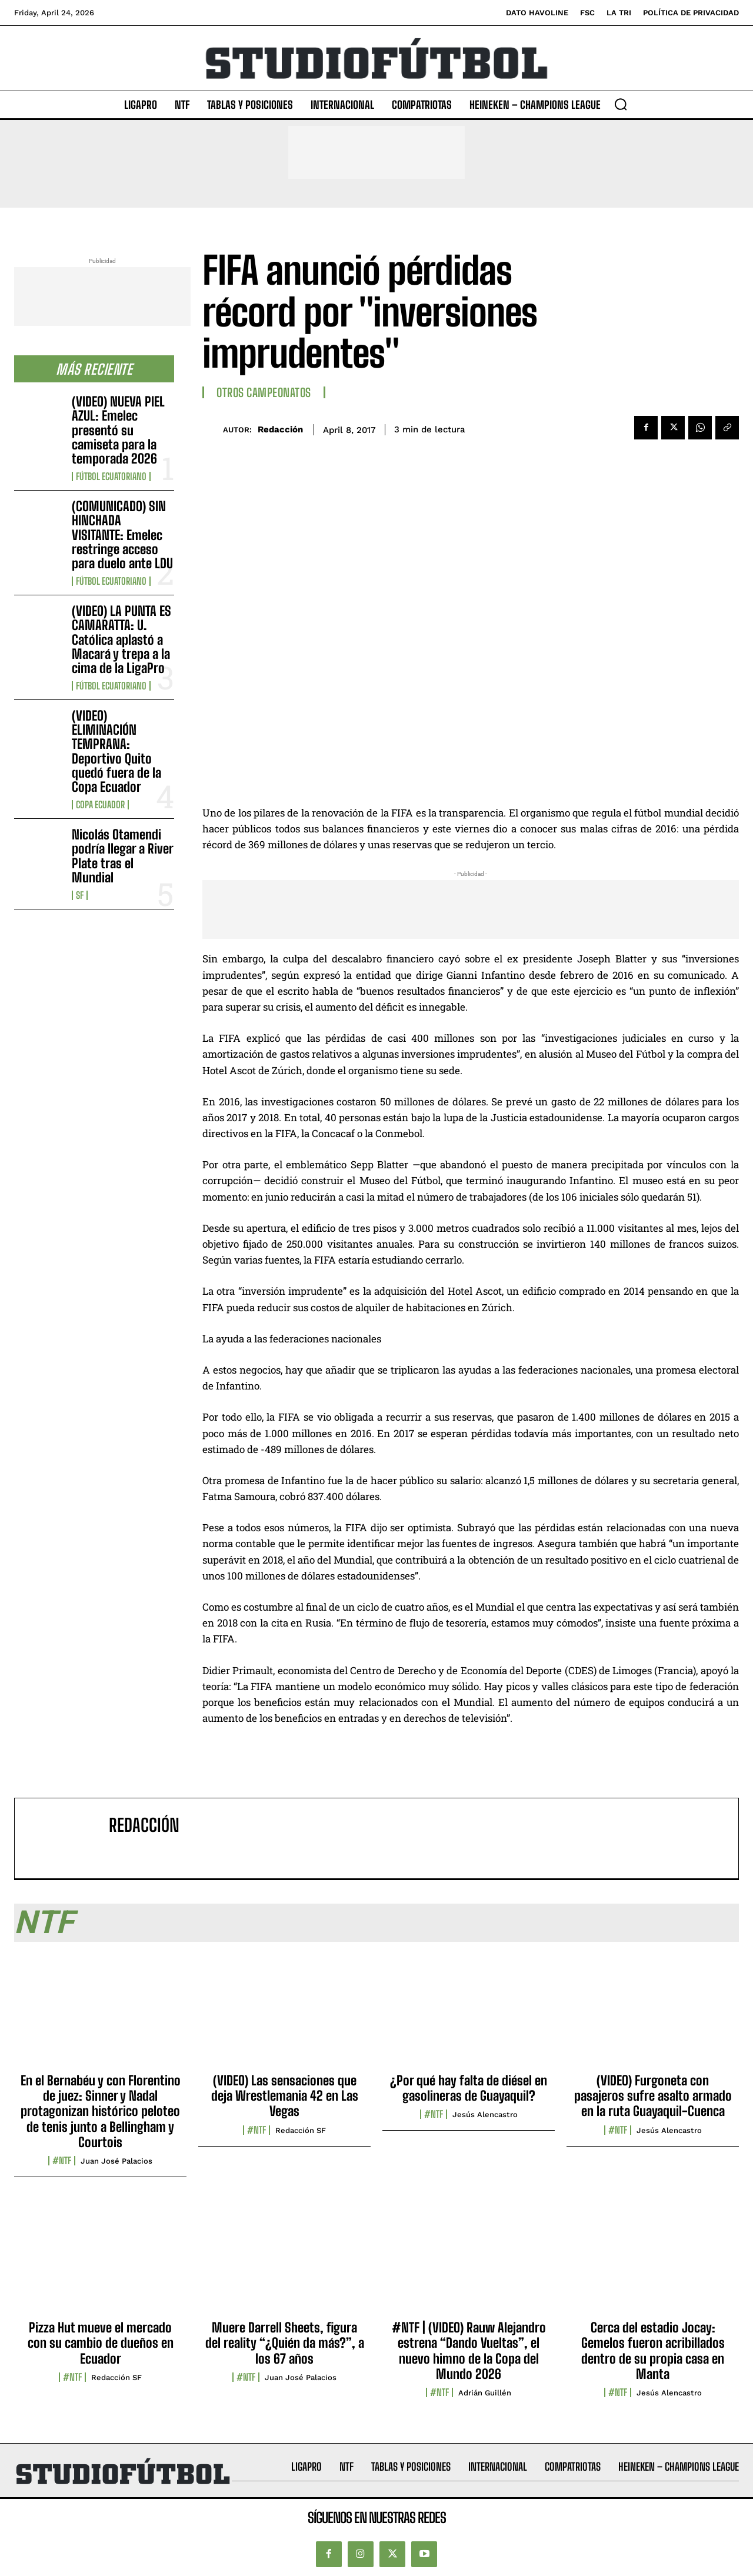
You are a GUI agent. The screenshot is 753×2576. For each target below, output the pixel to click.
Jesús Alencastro (485, 2114)
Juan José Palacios (116, 2161)
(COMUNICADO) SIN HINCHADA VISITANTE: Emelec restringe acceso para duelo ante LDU (122, 534)
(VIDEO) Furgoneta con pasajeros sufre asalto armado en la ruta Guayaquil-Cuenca (653, 2096)
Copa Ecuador (100, 804)
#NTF (61, 2160)
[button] (621, 104)
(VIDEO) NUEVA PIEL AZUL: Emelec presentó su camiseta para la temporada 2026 (118, 430)
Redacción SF (300, 2130)
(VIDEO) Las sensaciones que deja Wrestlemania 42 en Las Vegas (284, 2096)
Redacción (280, 429)
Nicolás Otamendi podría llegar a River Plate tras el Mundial (123, 856)
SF (80, 895)
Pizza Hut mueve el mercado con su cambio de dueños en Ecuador (101, 2343)
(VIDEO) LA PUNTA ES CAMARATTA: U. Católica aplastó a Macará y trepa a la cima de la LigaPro (121, 639)
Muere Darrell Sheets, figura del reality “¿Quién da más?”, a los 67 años (284, 2343)
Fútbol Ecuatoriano (111, 476)
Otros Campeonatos (263, 392)
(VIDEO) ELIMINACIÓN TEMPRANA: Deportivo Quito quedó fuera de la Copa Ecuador (116, 751)
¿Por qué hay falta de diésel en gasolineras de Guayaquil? (468, 2088)
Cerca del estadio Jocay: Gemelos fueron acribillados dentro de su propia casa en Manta (653, 2351)
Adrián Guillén (484, 2392)
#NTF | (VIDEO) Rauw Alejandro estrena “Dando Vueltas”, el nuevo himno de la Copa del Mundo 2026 (469, 2351)
